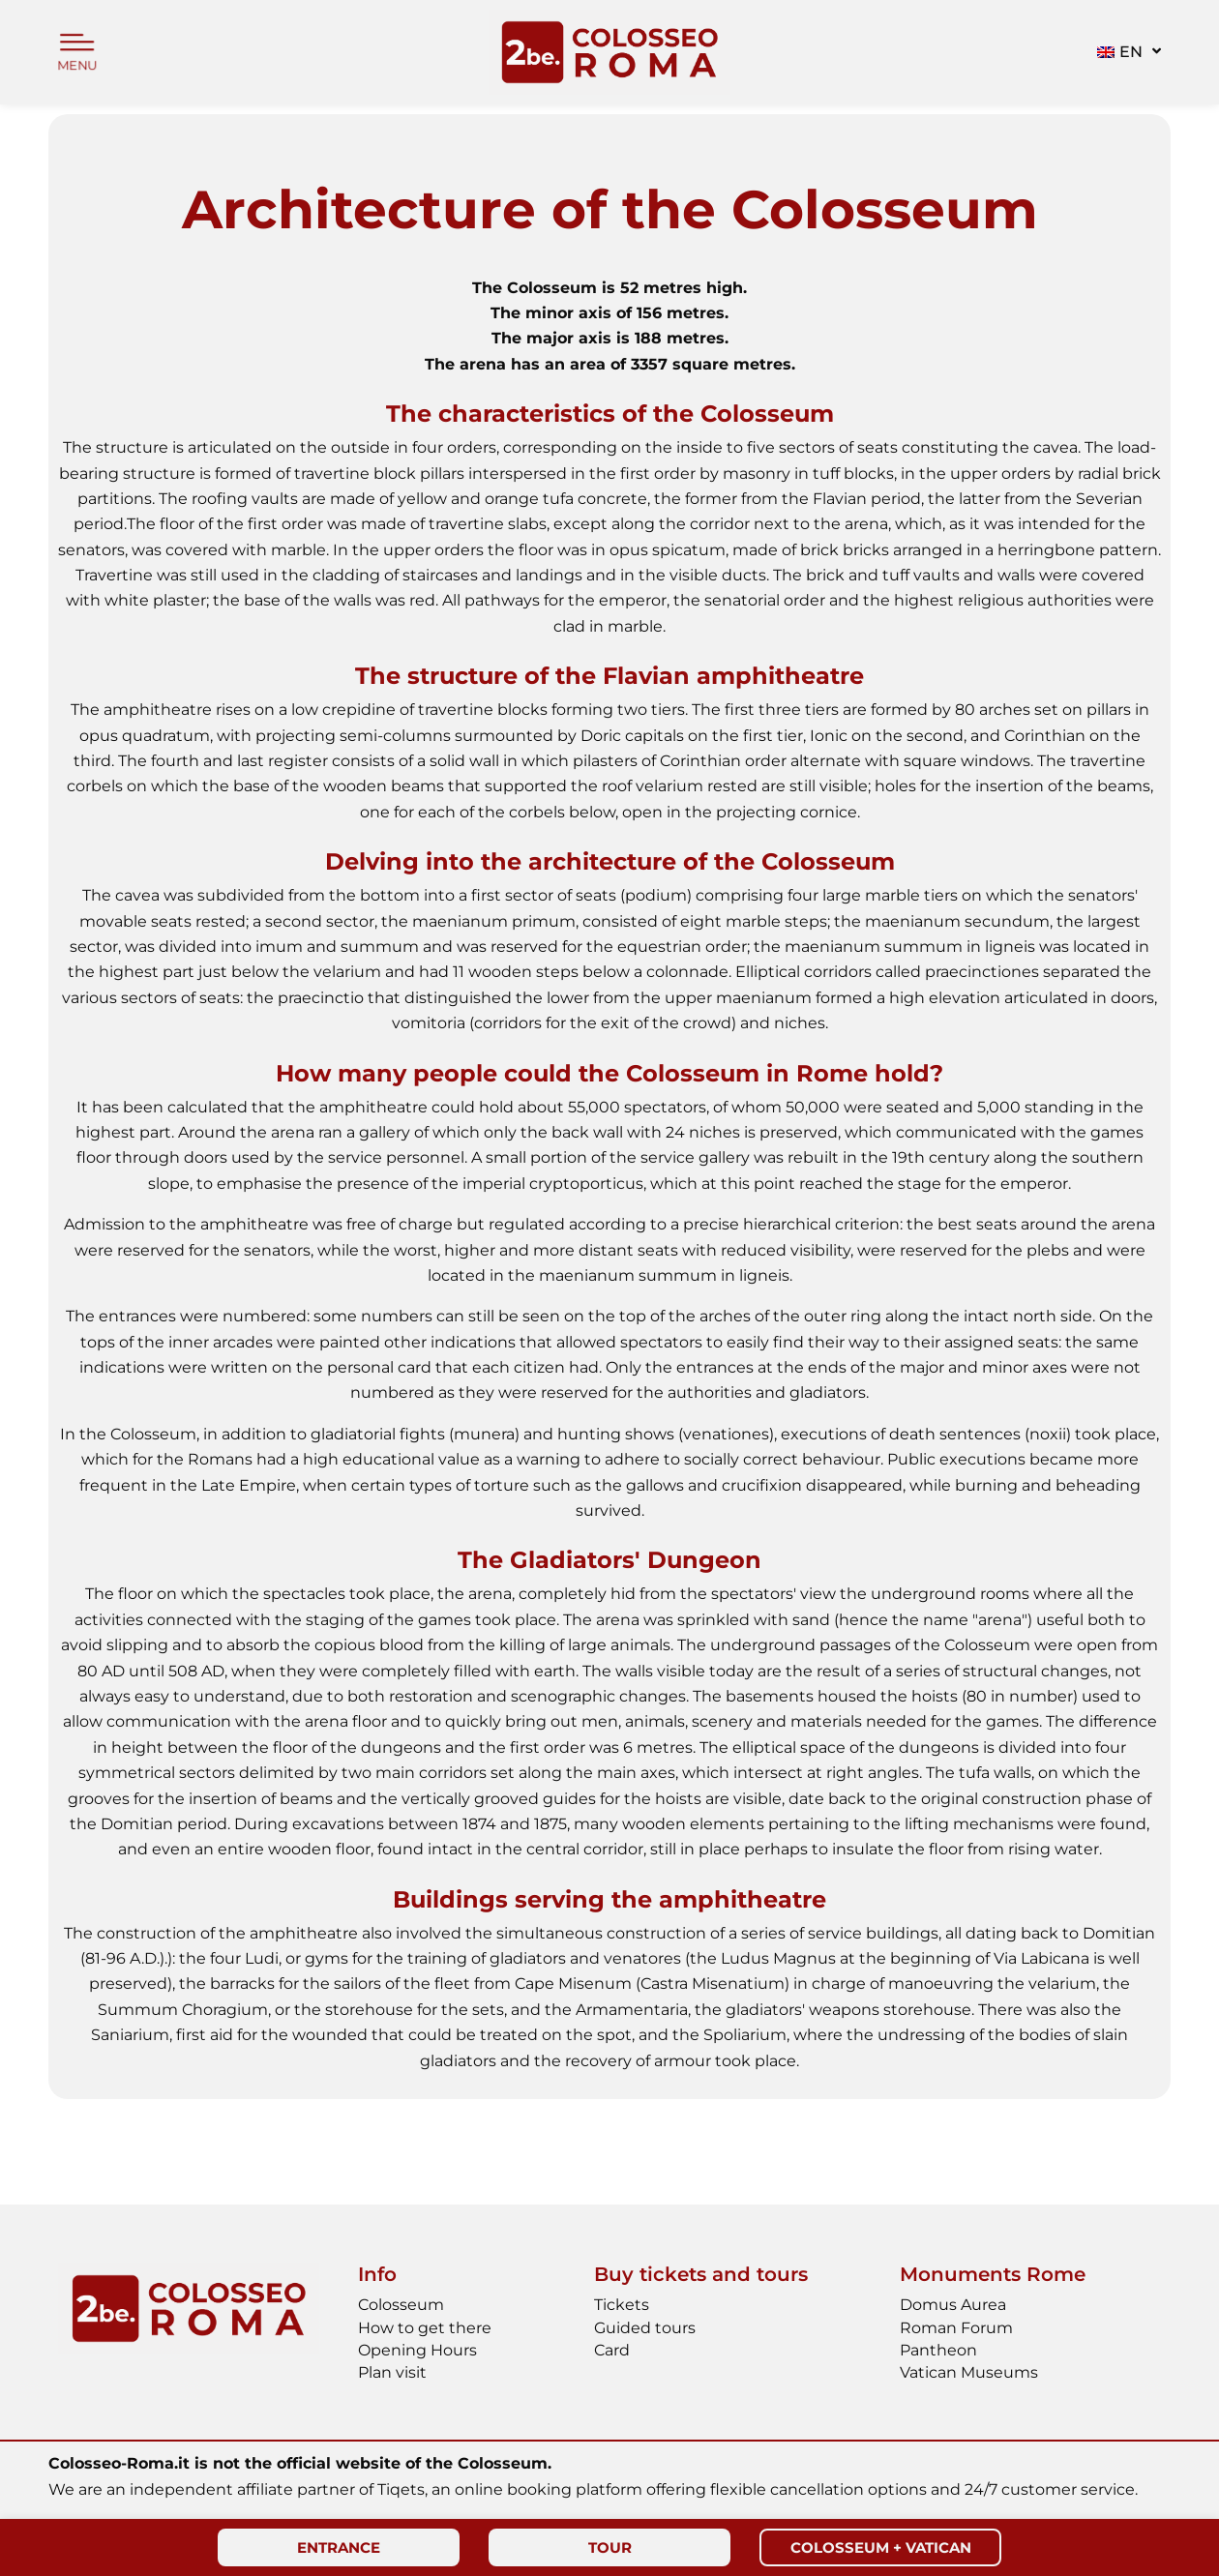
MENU (77, 66)
